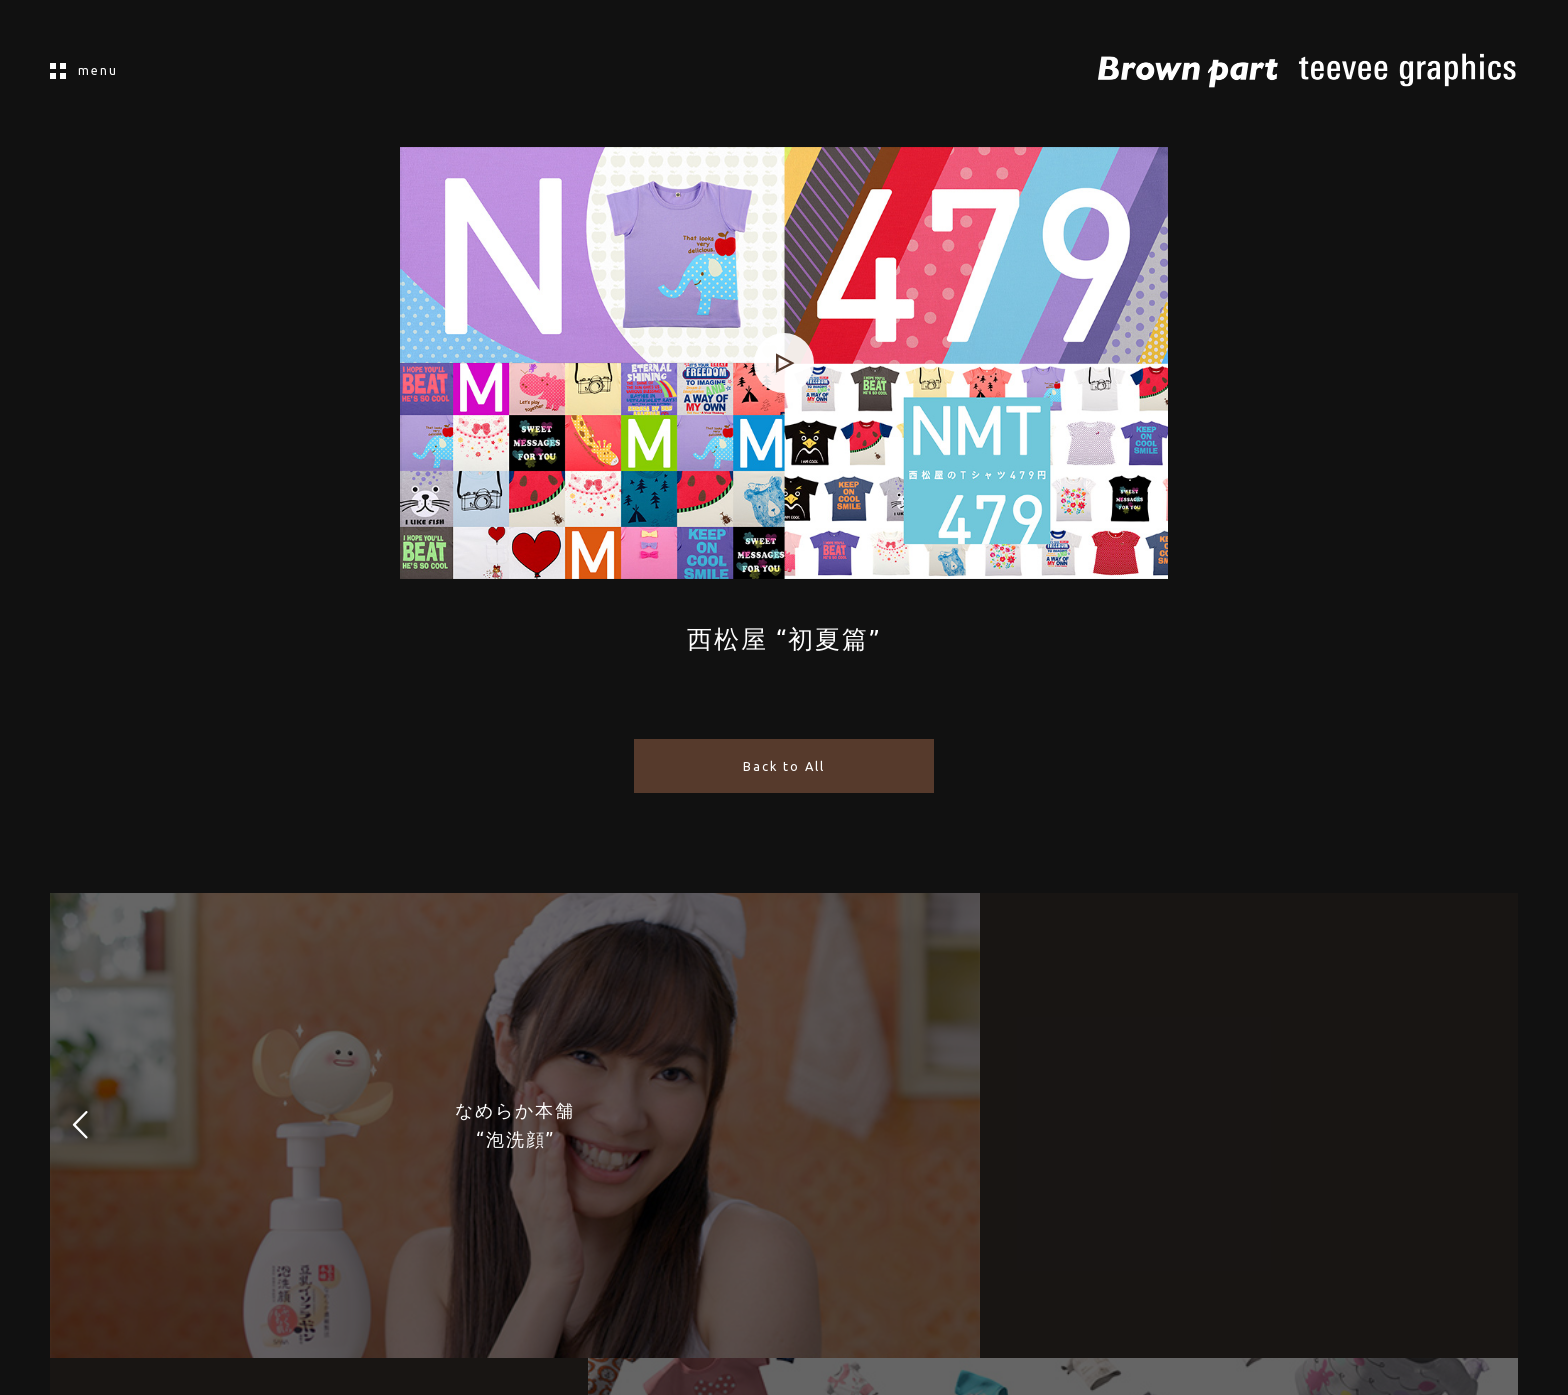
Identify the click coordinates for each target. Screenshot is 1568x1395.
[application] (784, 363)
